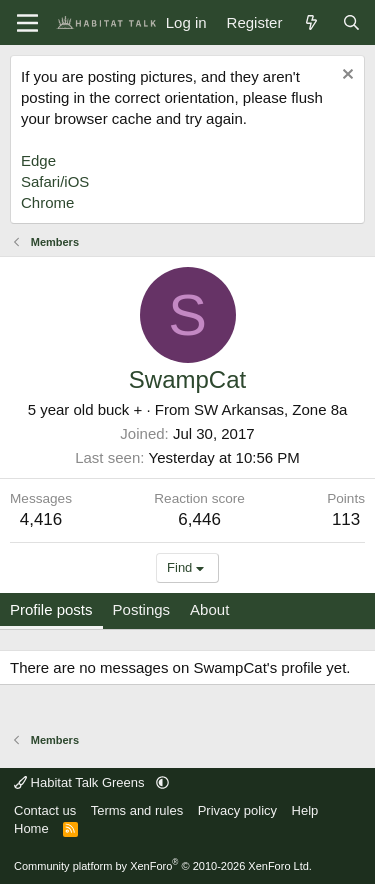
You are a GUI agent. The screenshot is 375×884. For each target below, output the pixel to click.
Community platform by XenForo (163, 866)
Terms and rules (137, 810)
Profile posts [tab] (51, 609)
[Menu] (27, 23)
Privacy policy (237, 810)
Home (31, 828)
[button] (162, 782)
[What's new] (311, 22)
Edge (38, 160)
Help (305, 810)
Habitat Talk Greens (81, 782)
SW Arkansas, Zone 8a (270, 409)
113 (346, 519)
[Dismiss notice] (345, 76)
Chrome (47, 202)
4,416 (41, 519)
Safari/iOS (55, 181)
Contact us (45, 810)
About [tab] (209, 609)
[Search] (351, 22)
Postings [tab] (142, 609)
